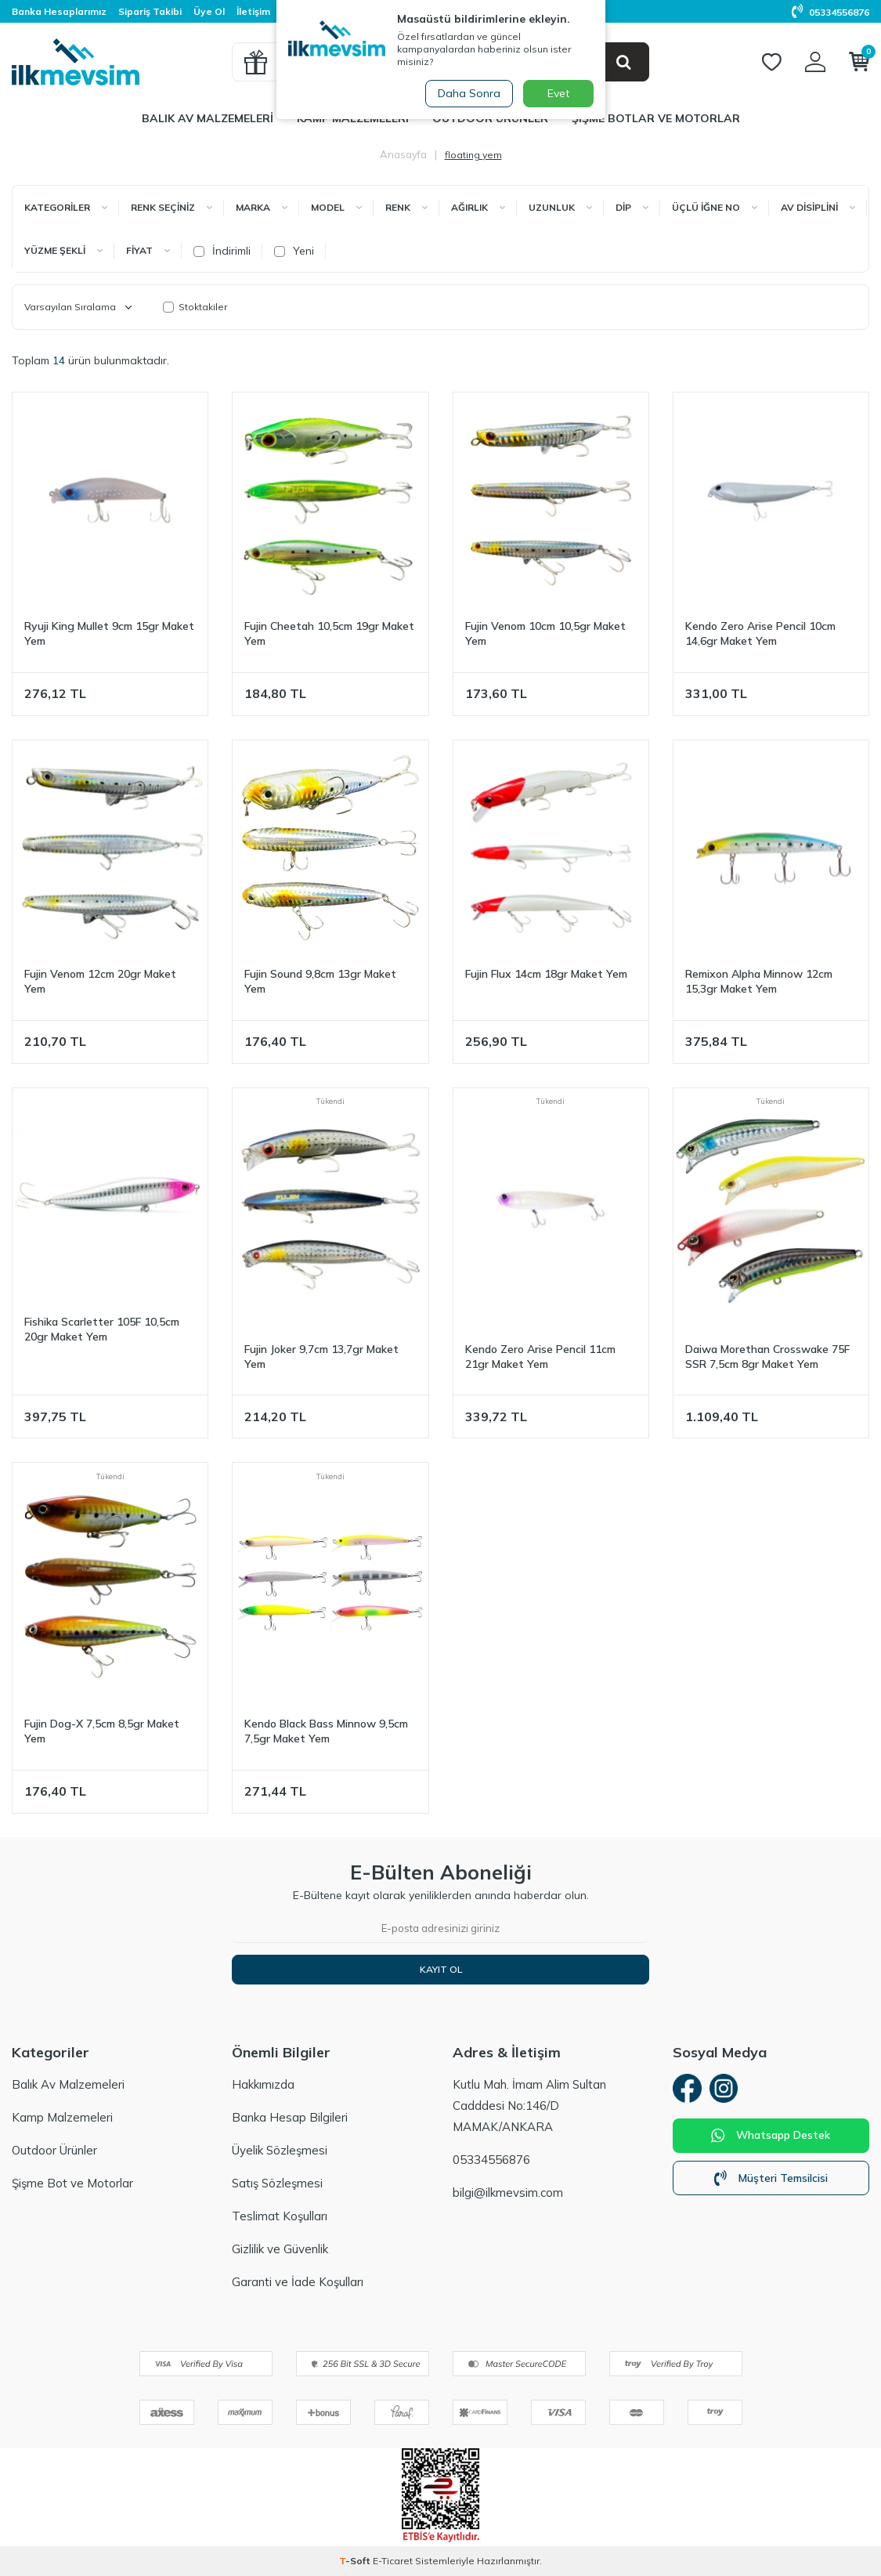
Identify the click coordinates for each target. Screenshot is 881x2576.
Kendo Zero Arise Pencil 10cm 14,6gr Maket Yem (760, 633)
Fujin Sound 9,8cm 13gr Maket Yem (320, 981)
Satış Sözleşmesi (277, 2183)
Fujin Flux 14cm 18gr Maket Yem (546, 974)
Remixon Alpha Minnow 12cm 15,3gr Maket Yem (758, 981)
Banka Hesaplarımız (59, 11)
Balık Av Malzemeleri (207, 118)
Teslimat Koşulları (279, 2216)
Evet (558, 93)
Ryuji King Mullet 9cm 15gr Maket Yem (109, 633)
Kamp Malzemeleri (62, 2117)
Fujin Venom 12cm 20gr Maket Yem (100, 981)
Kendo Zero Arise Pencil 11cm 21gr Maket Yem (540, 1356)
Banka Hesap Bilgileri (290, 2117)
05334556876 (830, 12)
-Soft (356, 2561)
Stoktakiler (195, 307)
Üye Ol (209, 11)
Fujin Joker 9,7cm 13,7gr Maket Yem (321, 1356)
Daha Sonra (467, 93)
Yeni (294, 251)
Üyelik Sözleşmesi (279, 2150)
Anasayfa (403, 154)
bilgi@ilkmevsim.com (508, 2192)
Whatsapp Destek (771, 2138)
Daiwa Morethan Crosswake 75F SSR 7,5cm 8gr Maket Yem (767, 1356)
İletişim (253, 11)
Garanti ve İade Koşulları (297, 2281)
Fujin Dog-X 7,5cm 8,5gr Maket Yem (101, 1731)
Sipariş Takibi (150, 11)
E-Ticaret (393, 2561)
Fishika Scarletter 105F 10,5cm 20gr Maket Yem (101, 1329)
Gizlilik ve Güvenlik (280, 2248)
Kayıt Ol (441, 1969)
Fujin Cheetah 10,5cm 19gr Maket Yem (329, 633)
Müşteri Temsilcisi (771, 2180)
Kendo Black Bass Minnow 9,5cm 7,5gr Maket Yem (326, 1731)
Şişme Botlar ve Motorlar (656, 118)
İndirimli (222, 251)
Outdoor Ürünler (54, 2150)
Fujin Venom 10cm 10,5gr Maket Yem (545, 633)
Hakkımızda (263, 2084)
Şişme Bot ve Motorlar (72, 2183)
